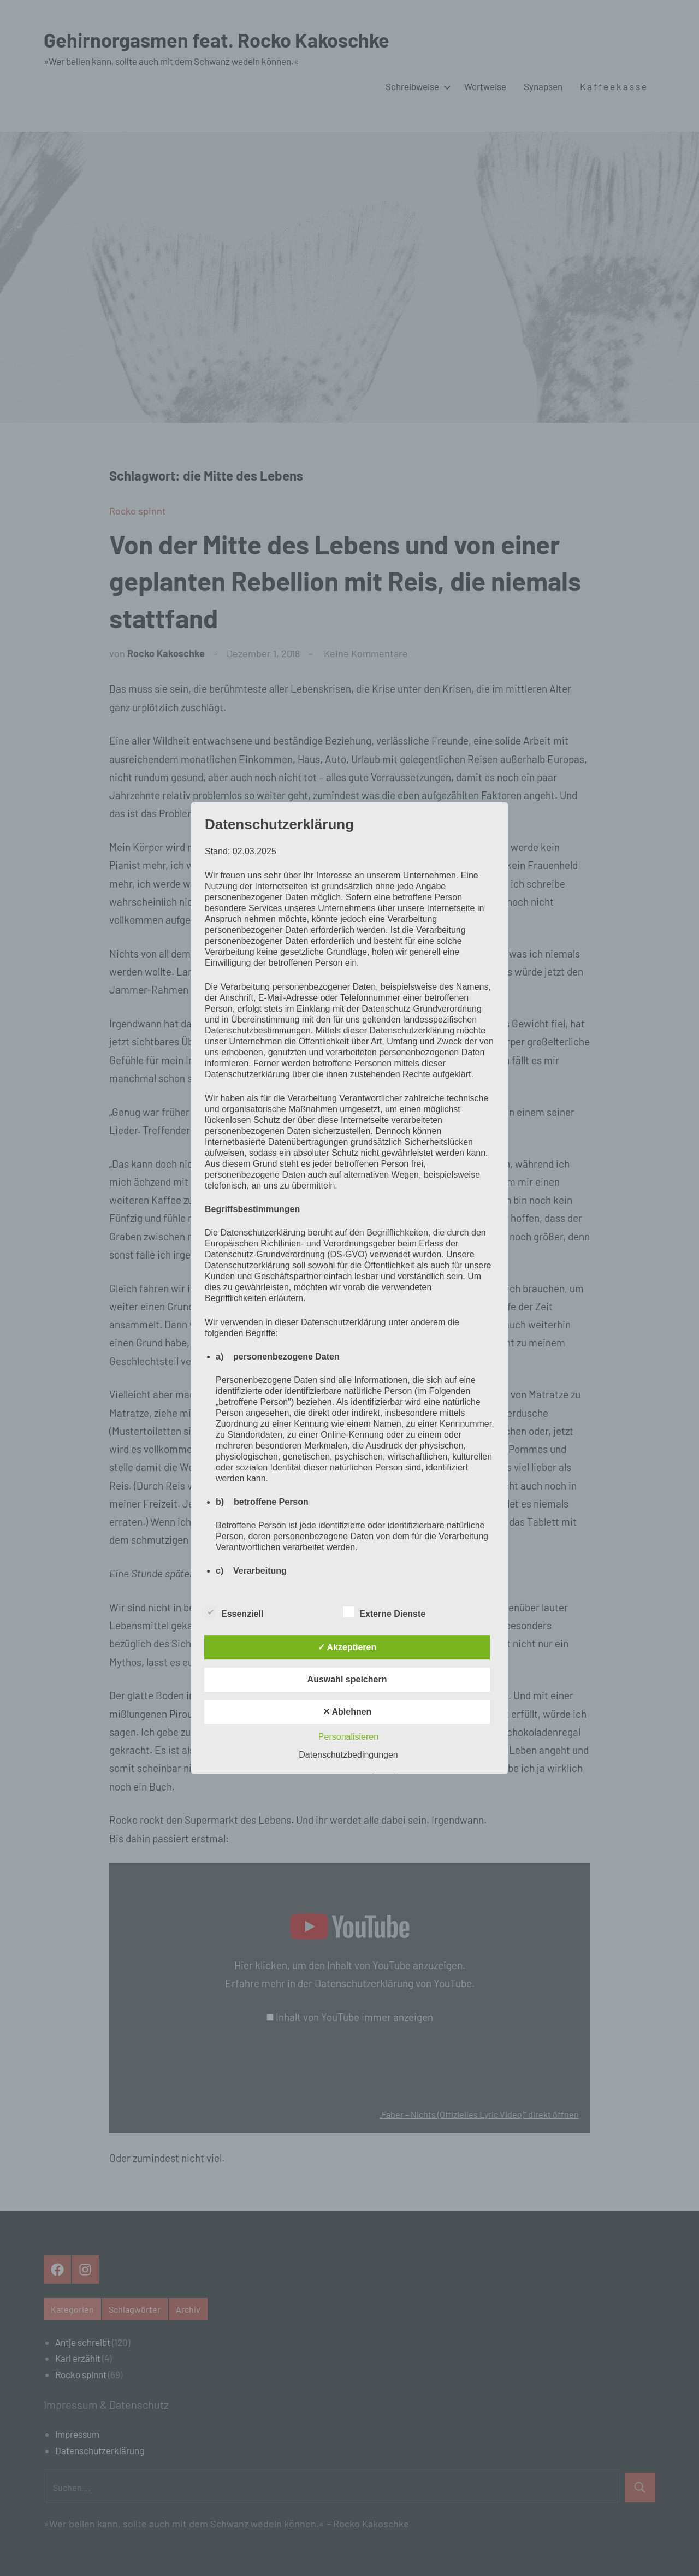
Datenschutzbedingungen (348, 1754)
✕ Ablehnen (347, 1711)
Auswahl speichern (347, 1679)
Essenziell (234, 1611)
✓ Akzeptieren (347, 1647)
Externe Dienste (384, 1611)
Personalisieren (348, 1736)
